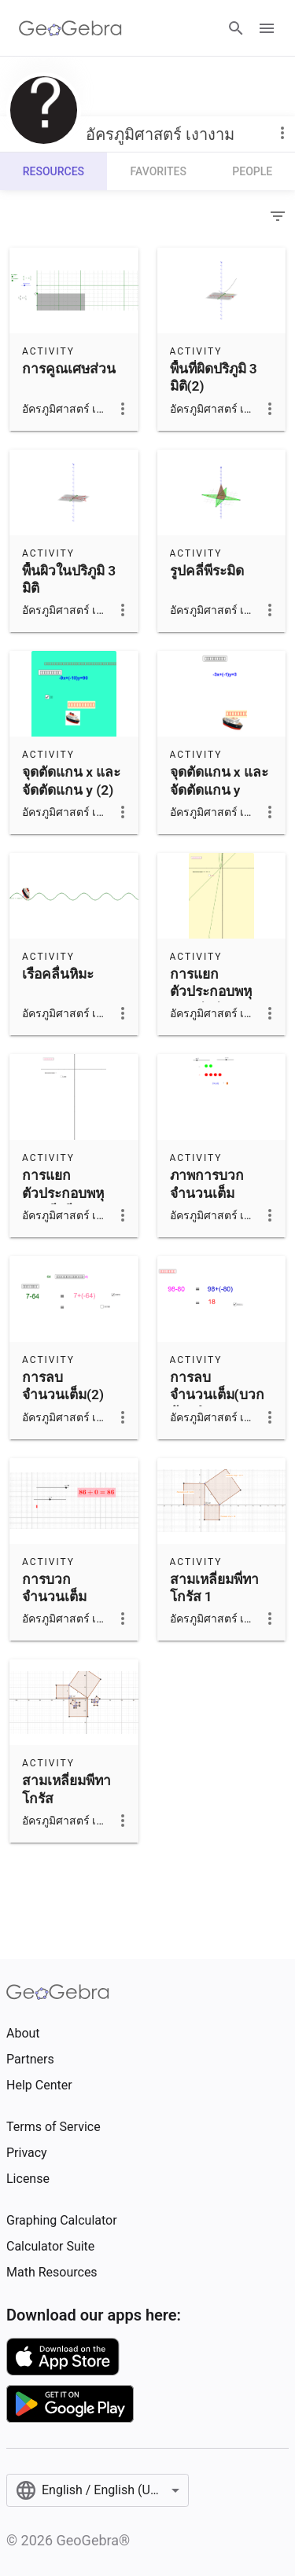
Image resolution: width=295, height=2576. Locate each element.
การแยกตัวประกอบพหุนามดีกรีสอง (63, 1192)
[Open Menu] (266, 28)
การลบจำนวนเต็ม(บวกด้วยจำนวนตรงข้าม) (217, 1403)
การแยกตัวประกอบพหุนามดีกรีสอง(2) (215, 991)
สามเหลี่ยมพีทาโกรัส (66, 1789)
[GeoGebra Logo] (70, 28)
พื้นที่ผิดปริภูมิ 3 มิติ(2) (213, 377)
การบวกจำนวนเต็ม (54, 1587)
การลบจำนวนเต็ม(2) (63, 1385)
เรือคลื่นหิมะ (58, 974)
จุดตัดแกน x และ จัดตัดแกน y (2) (71, 780)
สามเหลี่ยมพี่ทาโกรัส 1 (214, 1587)
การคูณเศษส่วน (69, 369)
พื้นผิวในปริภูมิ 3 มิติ (69, 579)
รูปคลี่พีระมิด (207, 571)
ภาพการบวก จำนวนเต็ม (207, 1183)
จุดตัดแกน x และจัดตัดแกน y (219, 780)
